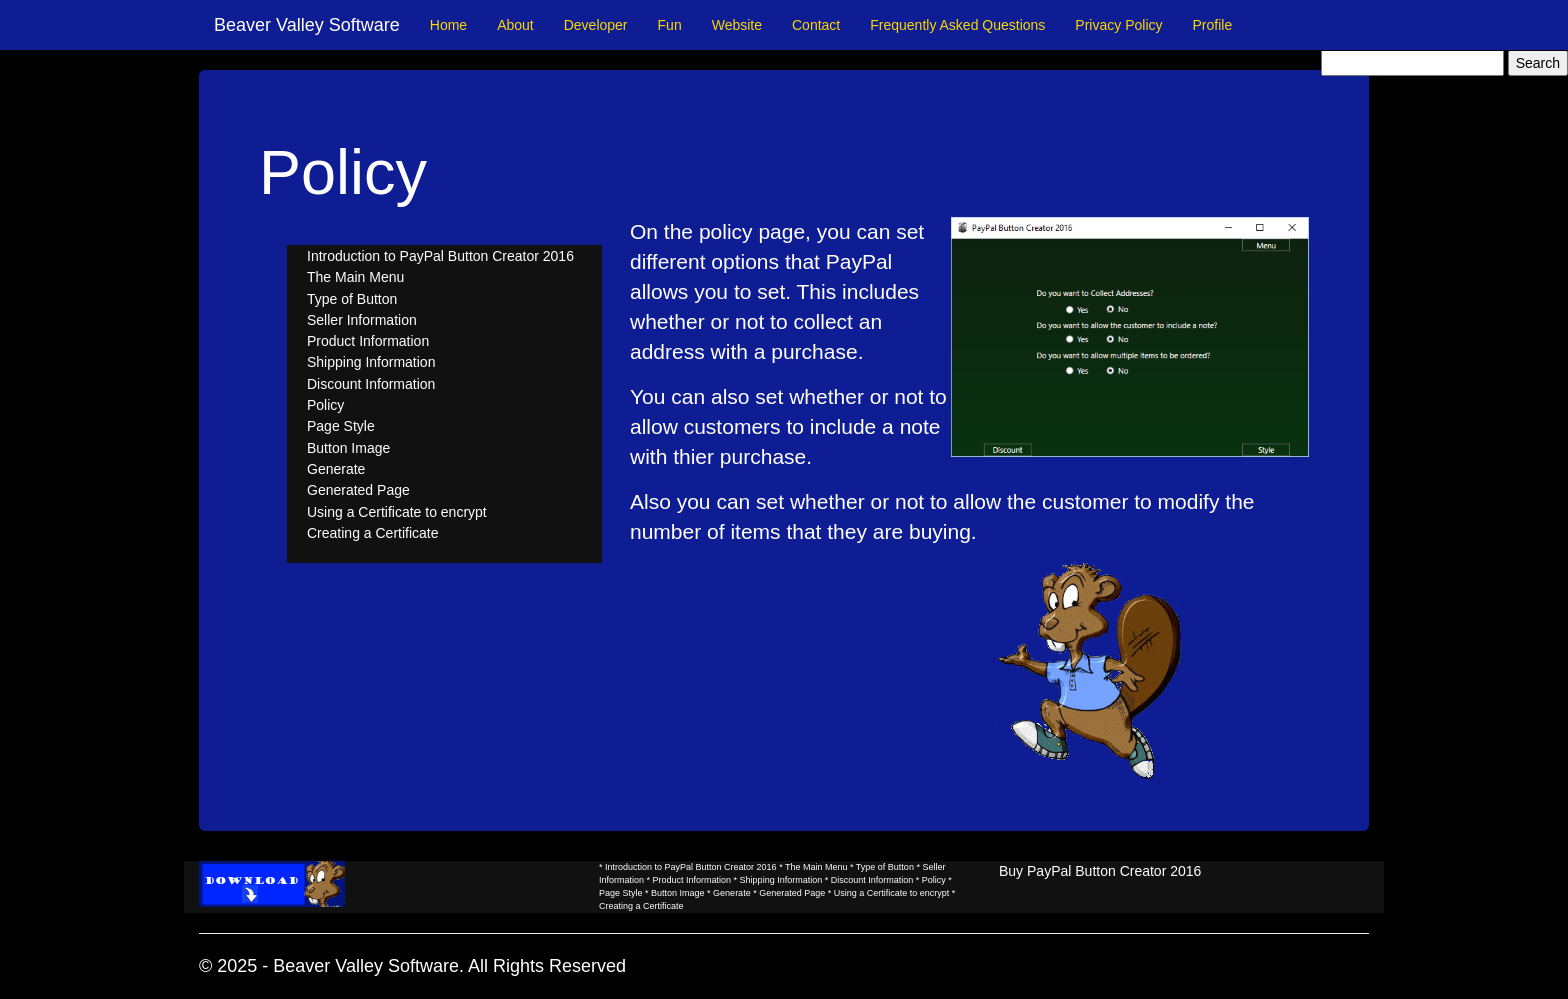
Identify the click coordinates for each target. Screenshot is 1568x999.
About (515, 25)
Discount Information (371, 384)
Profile (1213, 25)
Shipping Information (371, 362)
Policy (325, 405)
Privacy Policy (1118, 25)
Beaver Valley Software (307, 25)
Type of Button (352, 299)
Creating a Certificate (373, 533)
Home (448, 25)
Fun (670, 25)
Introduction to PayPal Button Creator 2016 (440, 256)
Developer (596, 25)
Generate (336, 469)
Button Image (348, 448)
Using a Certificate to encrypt (397, 512)
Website (737, 25)
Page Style (341, 426)
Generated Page (358, 490)
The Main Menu (355, 277)
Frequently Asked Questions (957, 25)
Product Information (368, 341)
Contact (816, 25)
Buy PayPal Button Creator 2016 (1100, 871)
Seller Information (362, 320)
